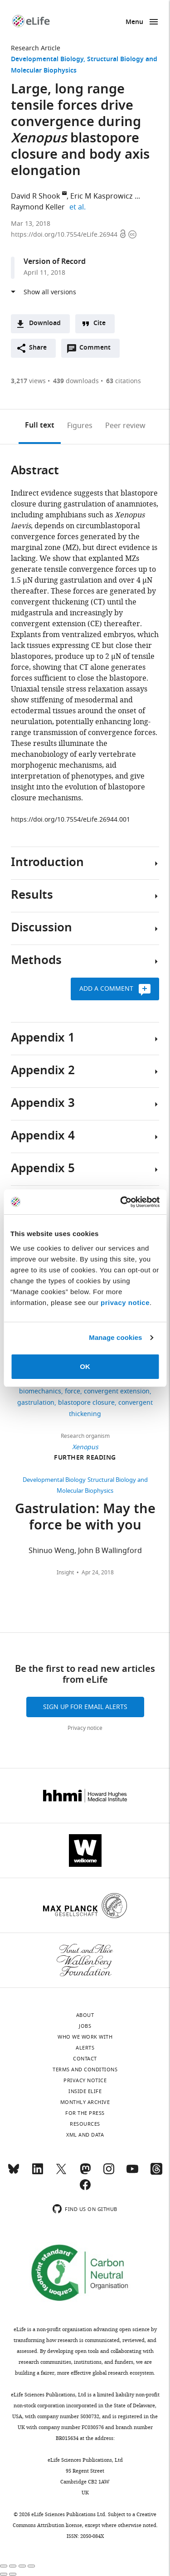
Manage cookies (115, 1337)
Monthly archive (85, 2102)
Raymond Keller (38, 207)
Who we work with (85, 2036)
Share (38, 348)
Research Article (35, 48)
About (85, 2015)
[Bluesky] (13, 2172)
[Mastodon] (85, 2172)
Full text (39, 426)
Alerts (85, 2047)
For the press (85, 2113)
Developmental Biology (47, 59)
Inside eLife (85, 2091)
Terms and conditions (85, 2069)
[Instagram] (108, 2172)
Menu (134, 22)
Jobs (85, 2026)
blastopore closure (86, 1402)
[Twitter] (61, 2172)
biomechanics (40, 1391)
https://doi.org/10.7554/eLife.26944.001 (70, 819)
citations (123, 381)
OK (85, 1366)
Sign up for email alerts (85, 1707)
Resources (85, 2124)
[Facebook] (85, 2188)
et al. (78, 207)
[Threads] (156, 2172)
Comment (98, 350)
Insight (65, 1572)
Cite (99, 323)
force (72, 1391)
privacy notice (125, 1302)
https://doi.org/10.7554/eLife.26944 (65, 234)
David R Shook (35, 196)
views (28, 381)
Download (45, 323)
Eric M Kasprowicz (101, 196)
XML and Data (85, 2134)
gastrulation (35, 1402)
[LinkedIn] (37, 2172)
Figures (79, 425)
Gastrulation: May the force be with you (85, 1518)
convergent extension (117, 1391)
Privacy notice (85, 1728)
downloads (76, 381)
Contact (85, 2058)
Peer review (125, 425)
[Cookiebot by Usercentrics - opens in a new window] (121, 1202)
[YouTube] (132, 2172)
